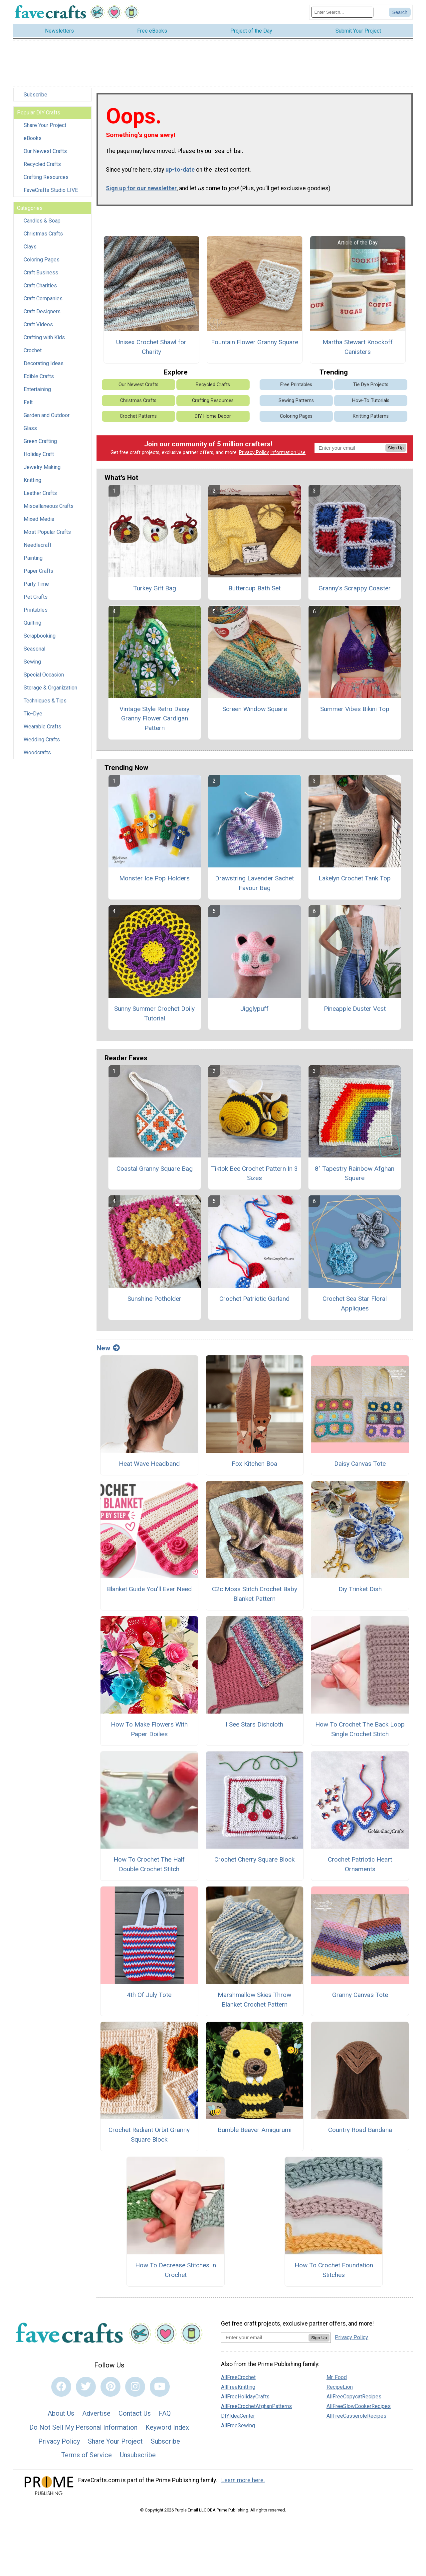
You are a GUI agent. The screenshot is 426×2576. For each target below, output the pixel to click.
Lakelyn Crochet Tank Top (355, 881)
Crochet (33, 354)
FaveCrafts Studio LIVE (51, 194)
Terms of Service (86, 2458)
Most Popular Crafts (47, 535)
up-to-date (180, 173)
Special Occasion (44, 678)
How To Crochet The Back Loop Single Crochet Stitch (360, 1732)
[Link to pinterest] (110, 2390)
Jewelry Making (42, 471)
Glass (30, 432)
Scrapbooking (40, 639)
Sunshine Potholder (154, 1302)
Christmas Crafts (43, 237)
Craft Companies (43, 302)
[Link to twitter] (86, 2390)
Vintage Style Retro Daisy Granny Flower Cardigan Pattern (154, 721)
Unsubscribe (138, 2458)
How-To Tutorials (370, 404)
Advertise (96, 2417)
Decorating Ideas (44, 367)
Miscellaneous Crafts (49, 510)
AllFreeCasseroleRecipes (356, 2419)
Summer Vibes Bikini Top (354, 712)
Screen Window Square (254, 712)
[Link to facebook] (61, 2390)
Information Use (288, 456)
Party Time (36, 587)
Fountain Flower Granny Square (254, 346)
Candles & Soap (42, 224)
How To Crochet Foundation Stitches (334, 2273)
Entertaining (37, 393)
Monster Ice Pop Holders (154, 881)
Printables (36, 613)
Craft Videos (38, 328)
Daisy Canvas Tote (360, 1467)
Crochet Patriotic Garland (254, 1302)
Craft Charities (40, 289)
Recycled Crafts (42, 168)
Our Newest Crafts (45, 155)
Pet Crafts (36, 600)
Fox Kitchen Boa (254, 1467)
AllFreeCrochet (238, 2380)
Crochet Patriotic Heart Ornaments (360, 1868)
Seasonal (34, 652)
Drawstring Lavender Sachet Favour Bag (254, 886)
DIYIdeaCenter (238, 2419)
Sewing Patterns (296, 404)
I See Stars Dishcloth (254, 1728)
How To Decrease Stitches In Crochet (175, 2273)
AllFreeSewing (238, 2429)
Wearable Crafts (42, 730)
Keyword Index (167, 2431)
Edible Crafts (39, 380)
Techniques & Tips (45, 704)
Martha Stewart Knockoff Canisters (357, 350)
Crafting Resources (46, 181)
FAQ (165, 2417)
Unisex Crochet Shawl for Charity (151, 350)
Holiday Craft (39, 458)
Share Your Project (45, 129)
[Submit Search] (400, 14)
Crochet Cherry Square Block (254, 1863)
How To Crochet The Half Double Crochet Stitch (149, 1868)
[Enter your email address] (264, 2340)
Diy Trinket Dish (360, 1592)
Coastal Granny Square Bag (154, 1172)
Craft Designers (42, 315)
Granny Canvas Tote (360, 1998)
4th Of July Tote (149, 1998)
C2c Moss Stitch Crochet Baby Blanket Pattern (254, 1597)
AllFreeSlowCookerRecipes (358, 2409)
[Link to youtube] (160, 2390)
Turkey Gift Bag (154, 591)
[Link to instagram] (135, 2390)
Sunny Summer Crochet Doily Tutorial (154, 1016)
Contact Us (134, 2417)
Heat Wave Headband (149, 1467)
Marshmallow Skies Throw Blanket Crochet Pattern (254, 2003)
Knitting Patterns (371, 419)
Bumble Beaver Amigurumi (255, 2133)
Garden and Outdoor (47, 419)
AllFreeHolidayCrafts (245, 2400)
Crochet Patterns (138, 419)
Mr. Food (336, 2380)
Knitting (32, 484)
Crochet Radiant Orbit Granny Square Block (149, 2138)
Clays (30, 250)
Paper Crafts (38, 574)
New (108, 1351)
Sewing (32, 665)
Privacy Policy (254, 456)
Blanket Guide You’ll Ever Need (149, 1592)
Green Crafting (40, 445)
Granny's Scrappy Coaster (355, 591)
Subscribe (35, 98)
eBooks (33, 142)
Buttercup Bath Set (254, 591)
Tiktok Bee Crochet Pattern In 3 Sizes (254, 1176)
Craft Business (41, 276)
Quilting (32, 626)
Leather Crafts (40, 497)
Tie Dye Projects (370, 388)
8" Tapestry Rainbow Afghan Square (354, 1176)
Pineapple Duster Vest (355, 1012)
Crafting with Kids (44, 341)
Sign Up (396, 451)
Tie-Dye (33, 717)
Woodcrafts (37, 756)
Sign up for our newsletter (141, 191)
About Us (61, 2417)
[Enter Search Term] (342, 13)
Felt (28, 406)
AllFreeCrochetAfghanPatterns (256, 2409)
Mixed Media (39, 523)
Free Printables (296, 388)
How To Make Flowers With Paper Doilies (149, 1732)
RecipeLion (339, 2390)
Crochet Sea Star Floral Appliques (354, 1306)
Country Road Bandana (360, 2133)
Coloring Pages (42, 263)
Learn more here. (243, 2483)
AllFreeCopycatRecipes (353, 2400)
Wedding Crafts (42, 743)
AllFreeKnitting (238, 2390)
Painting (33, 561)
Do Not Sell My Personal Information (83, 2431)
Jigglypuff (254, 1012)
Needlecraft (37, 548)
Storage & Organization (50, 691)
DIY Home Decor (213, 419)
